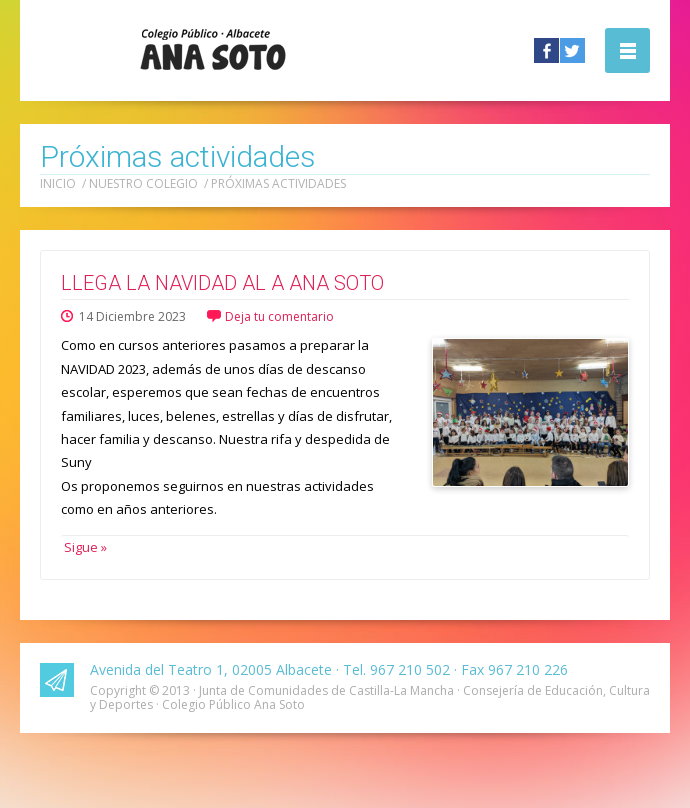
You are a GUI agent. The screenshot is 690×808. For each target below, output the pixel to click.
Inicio (58, 183)
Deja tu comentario (279, 316)
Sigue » (84, 547)
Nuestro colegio (143, 183)
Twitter (572, 50)
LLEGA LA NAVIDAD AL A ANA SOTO (222, 283)
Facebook (546, 50)
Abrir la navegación (627, 50)
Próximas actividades (278, 183)
